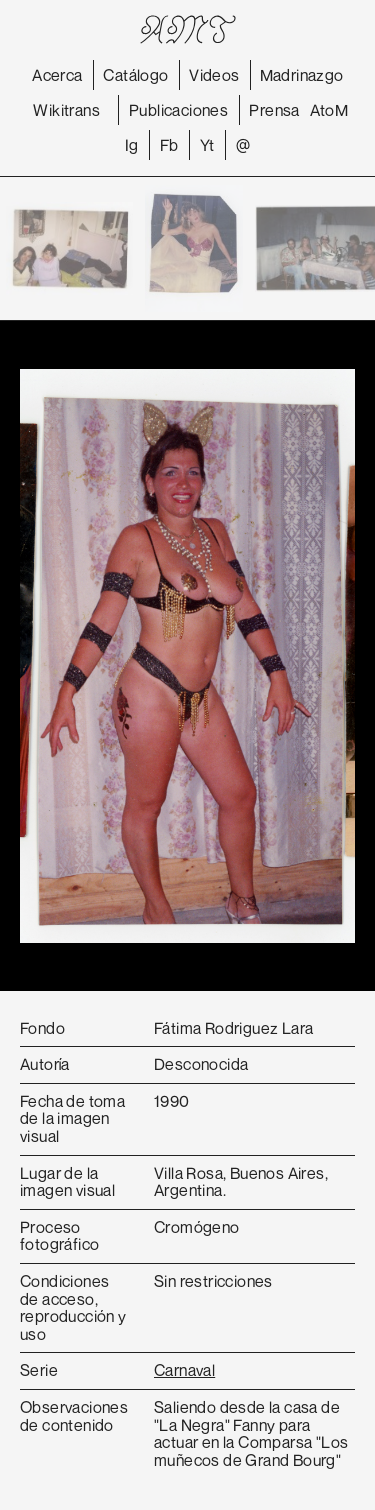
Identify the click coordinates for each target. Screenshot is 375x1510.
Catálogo (135, 75)
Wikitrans (66, 110)
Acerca (57, 75)
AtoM (329, 110)
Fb (169, 145)
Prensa (274, 110)
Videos (214, 75)
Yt (207, 145)
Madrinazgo (302, 75)
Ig (132, 145)
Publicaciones (178, 110)
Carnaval (184, 1370)
